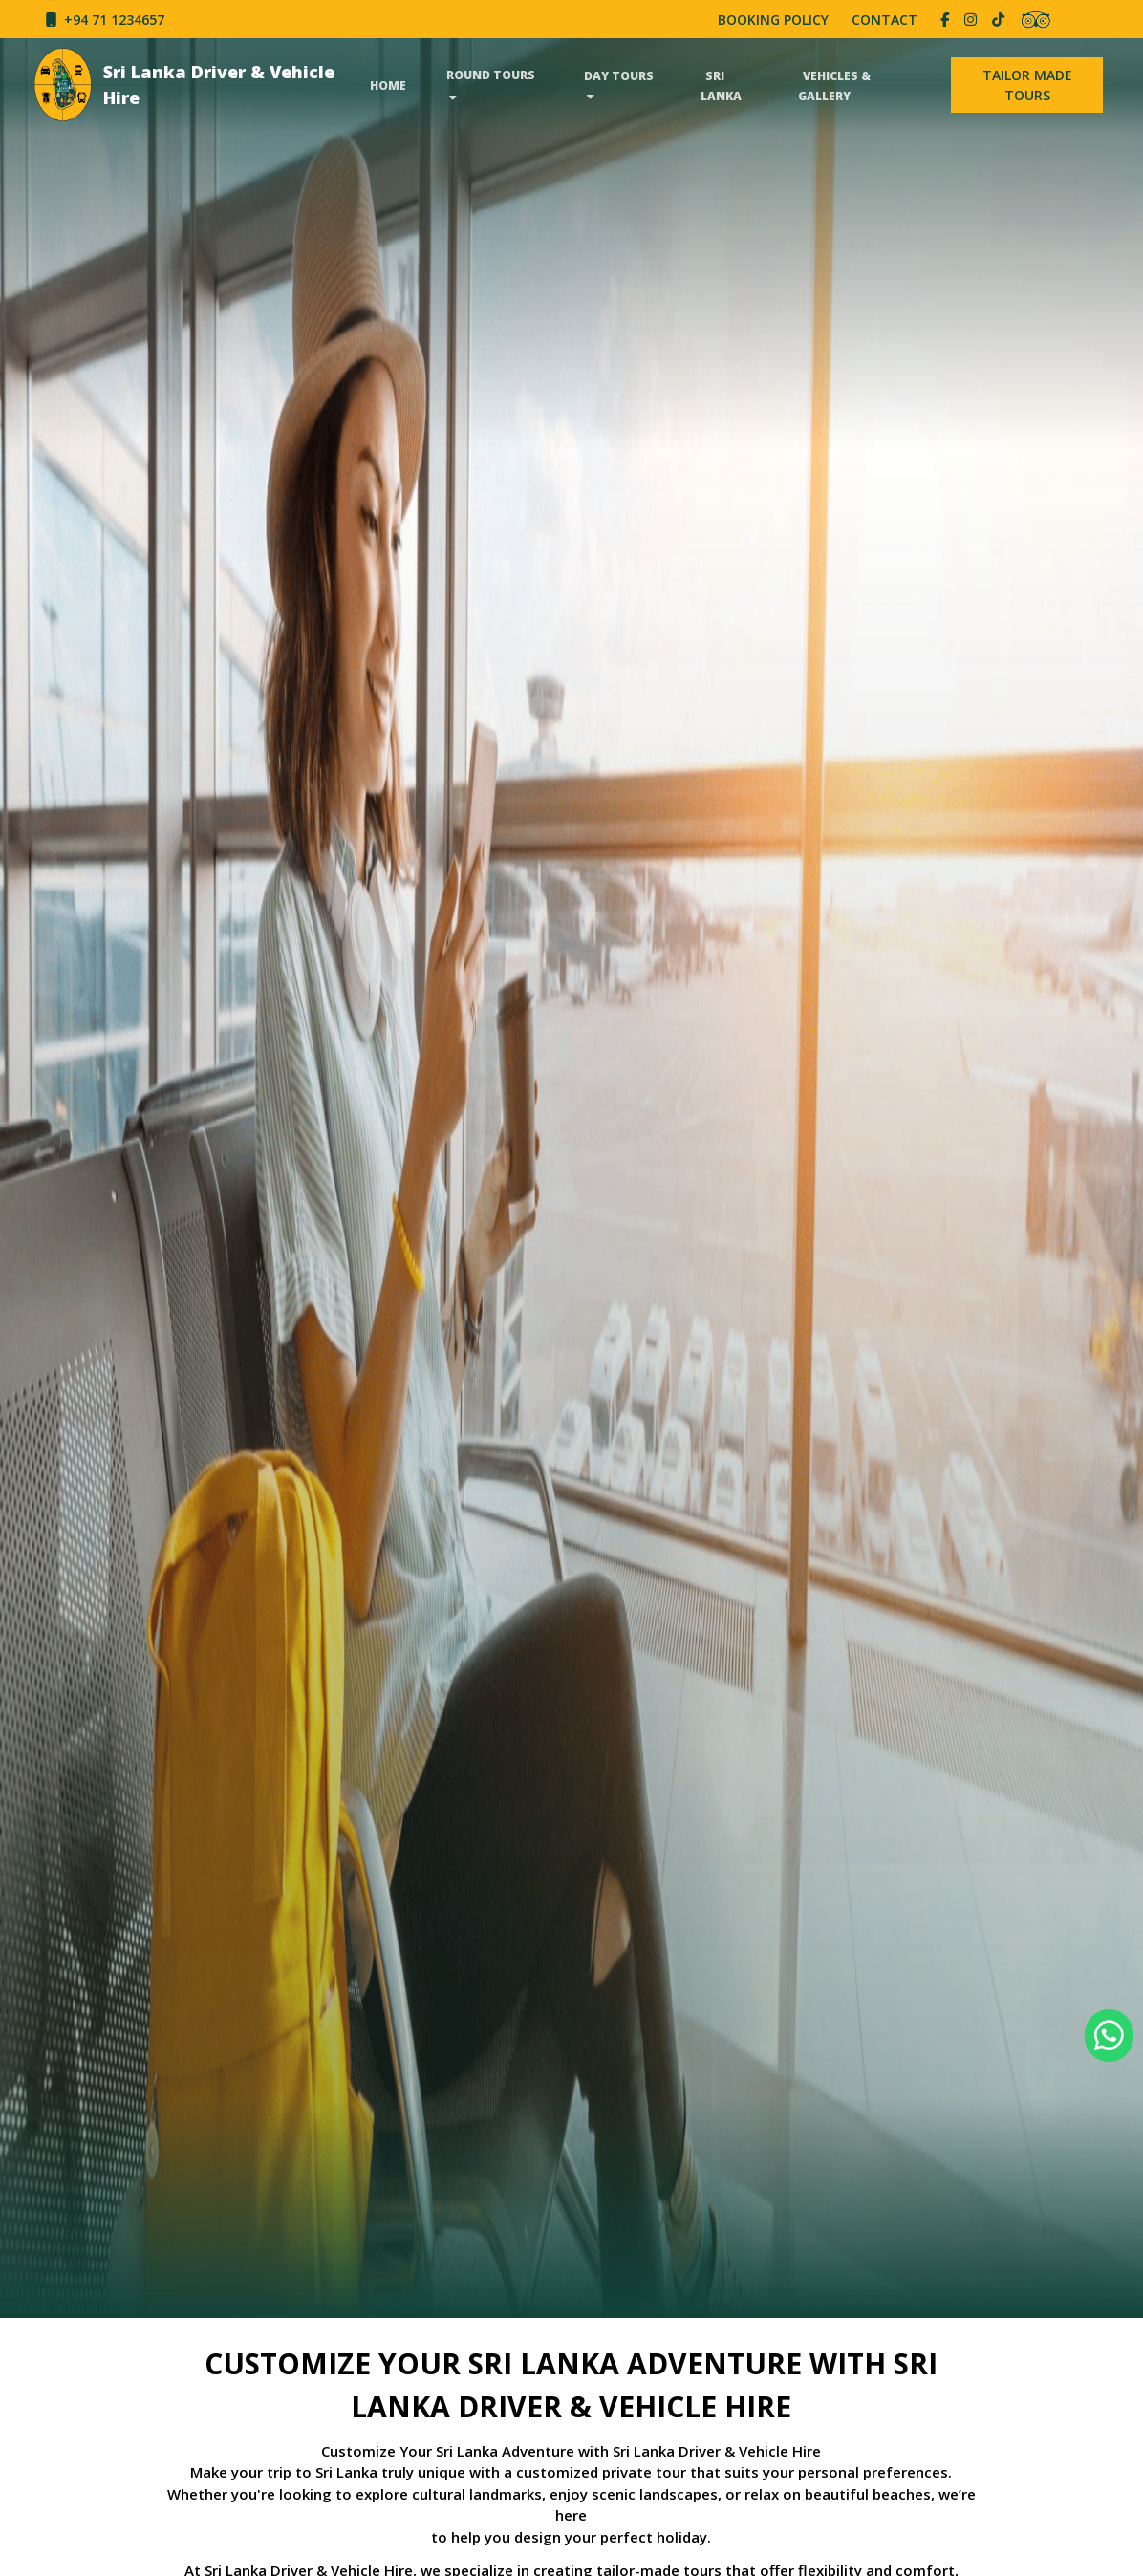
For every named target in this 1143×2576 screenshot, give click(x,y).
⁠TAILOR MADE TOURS (1027, 85)
